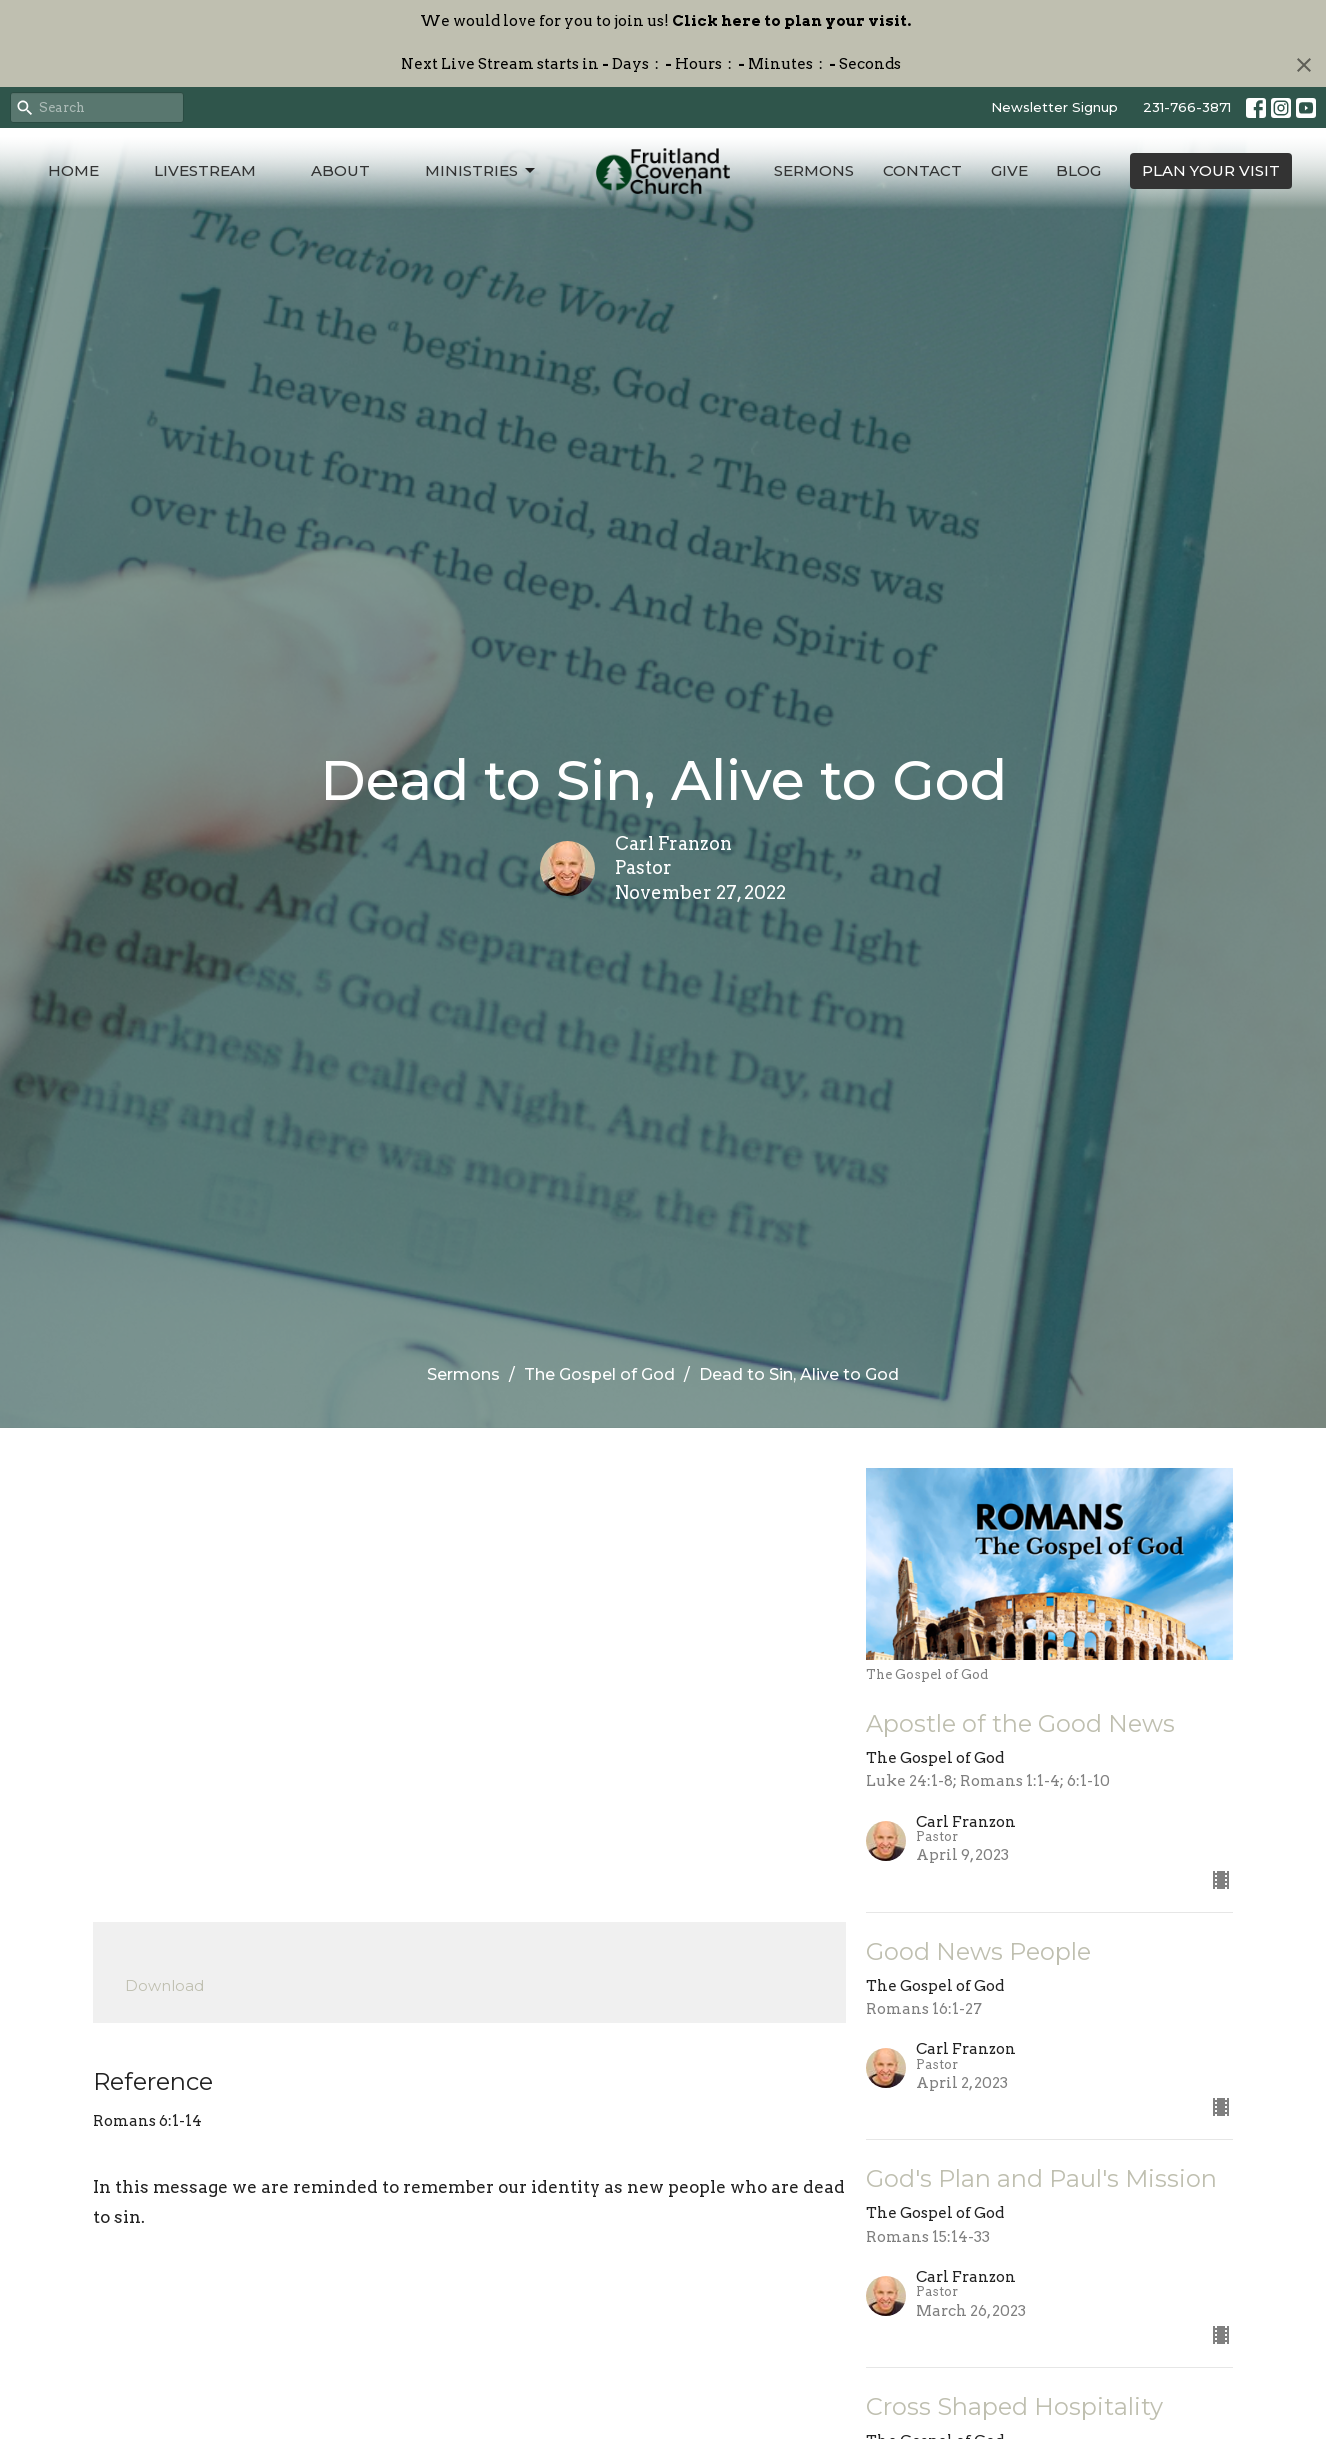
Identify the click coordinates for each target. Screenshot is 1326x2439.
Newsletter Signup (1054, 107)
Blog (1078, 170)
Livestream (205, 170)
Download (164, 1985)
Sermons (814, 170)
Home (73, 170)
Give (1009, 170)
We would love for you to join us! (665, 21)
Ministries (481, 171)
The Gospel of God (599, 1374)
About (340, 170)
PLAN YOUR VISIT (1211, 170)
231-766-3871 (1187, 107)
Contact (922, 170)
